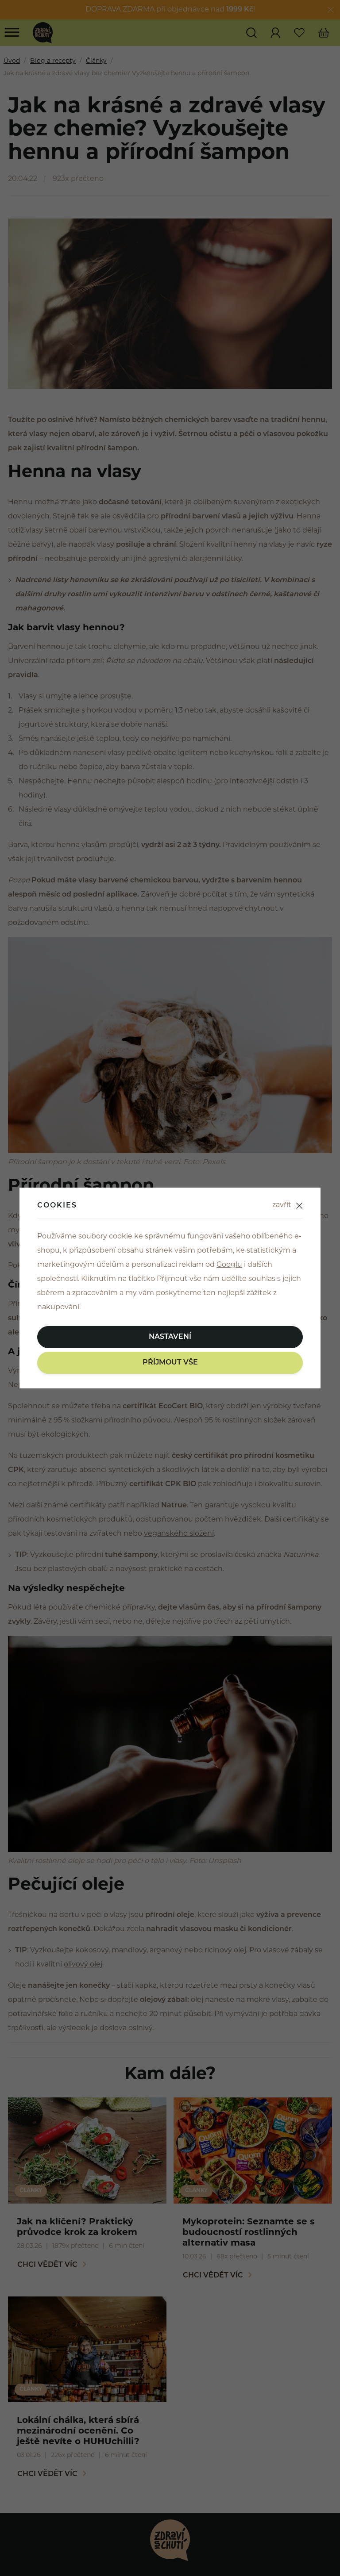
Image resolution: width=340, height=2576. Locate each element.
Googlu (229, 1265)
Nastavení (170, 1337)
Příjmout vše (170, 1362)
